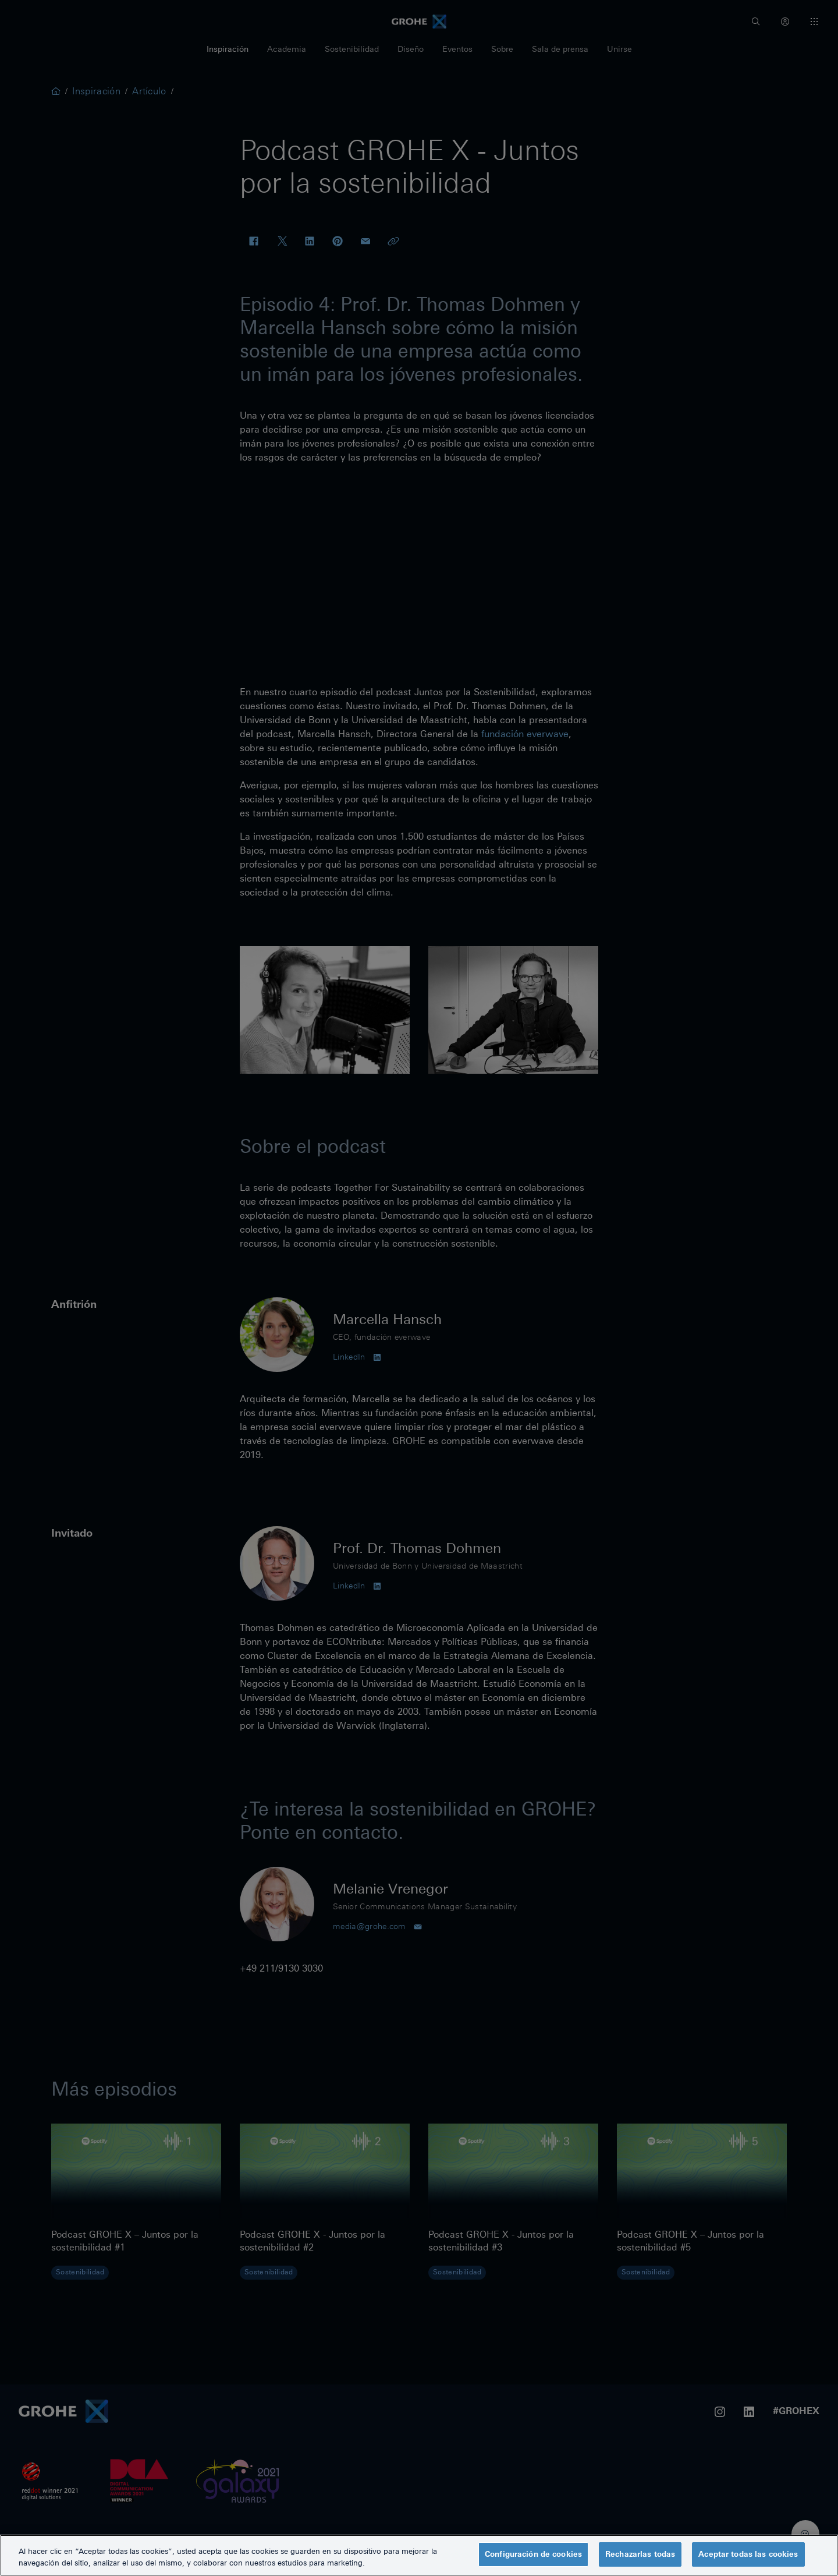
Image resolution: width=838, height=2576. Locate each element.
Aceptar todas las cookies (748, 2554)
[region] (419, 2555)
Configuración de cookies (533, 2554)
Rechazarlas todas (640, 2554)
